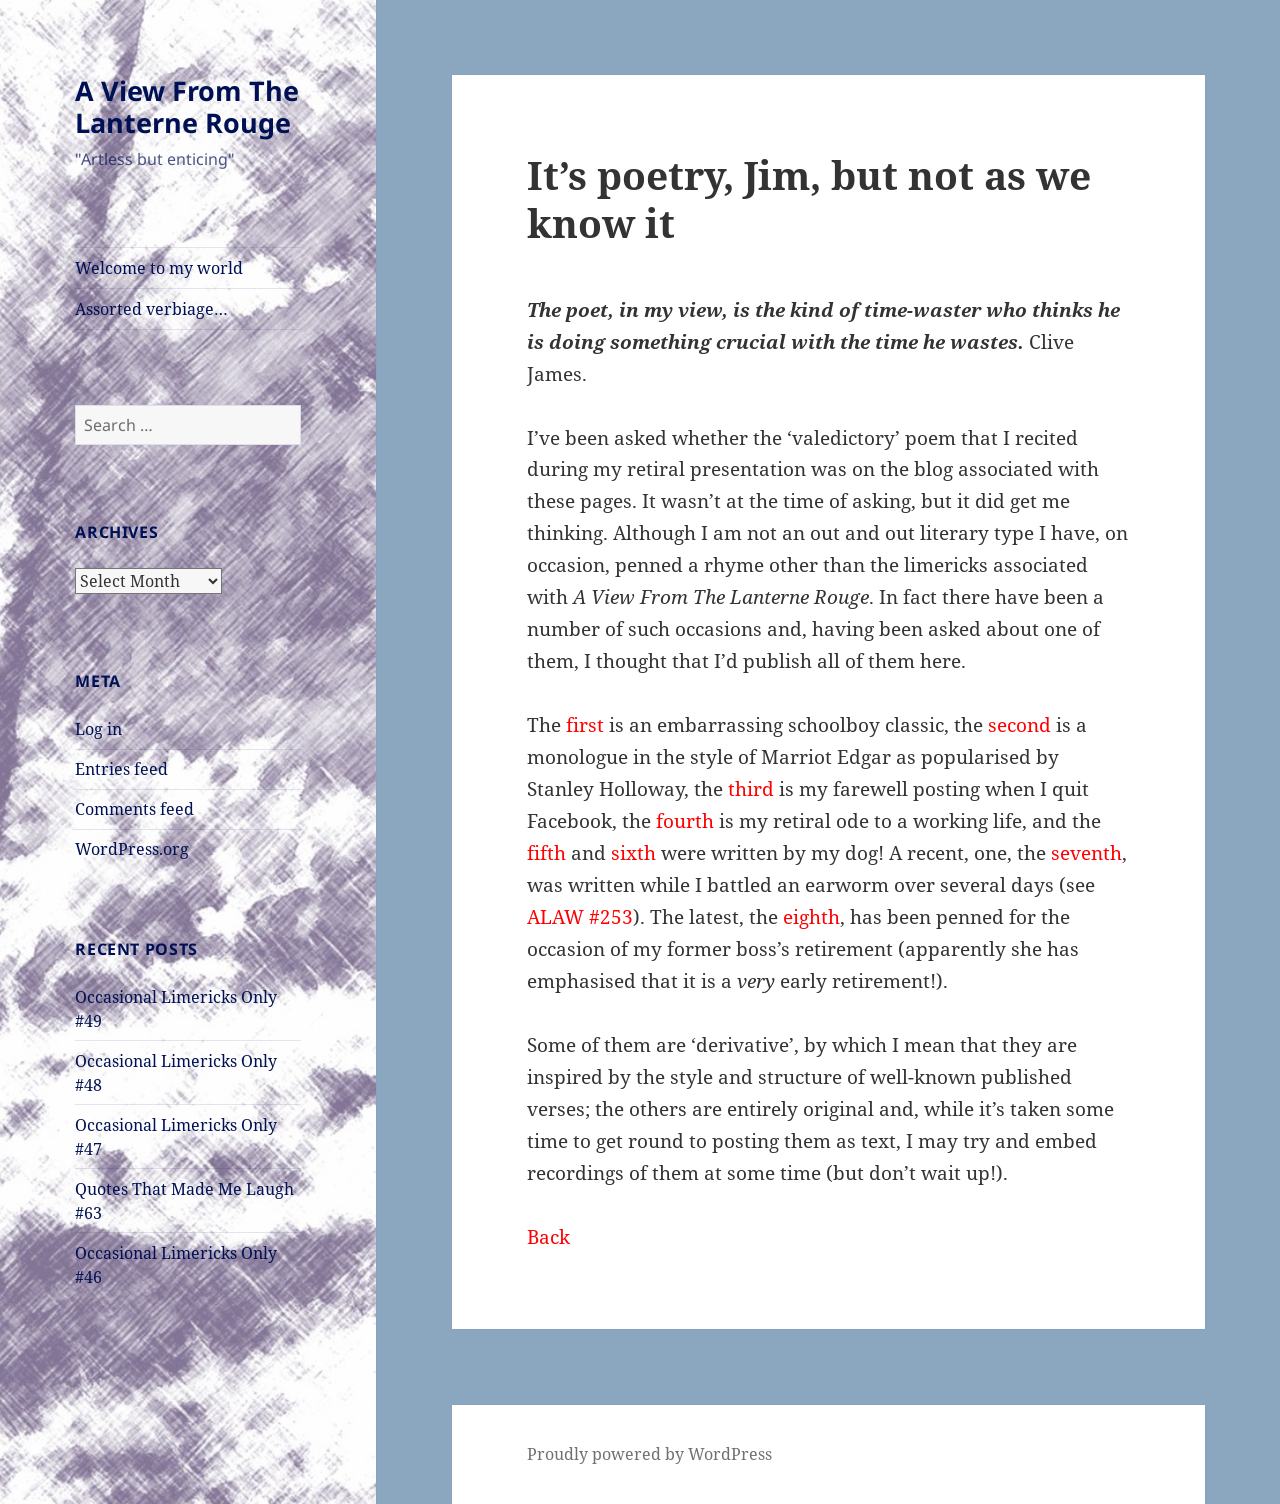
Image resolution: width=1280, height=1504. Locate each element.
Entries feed (121, 769)
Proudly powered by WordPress (649, 1454)
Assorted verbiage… (151, 309)
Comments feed (134, 809)
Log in (98, 729)
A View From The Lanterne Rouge (187, 106)
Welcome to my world (159, 268)
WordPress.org (132, 849)
